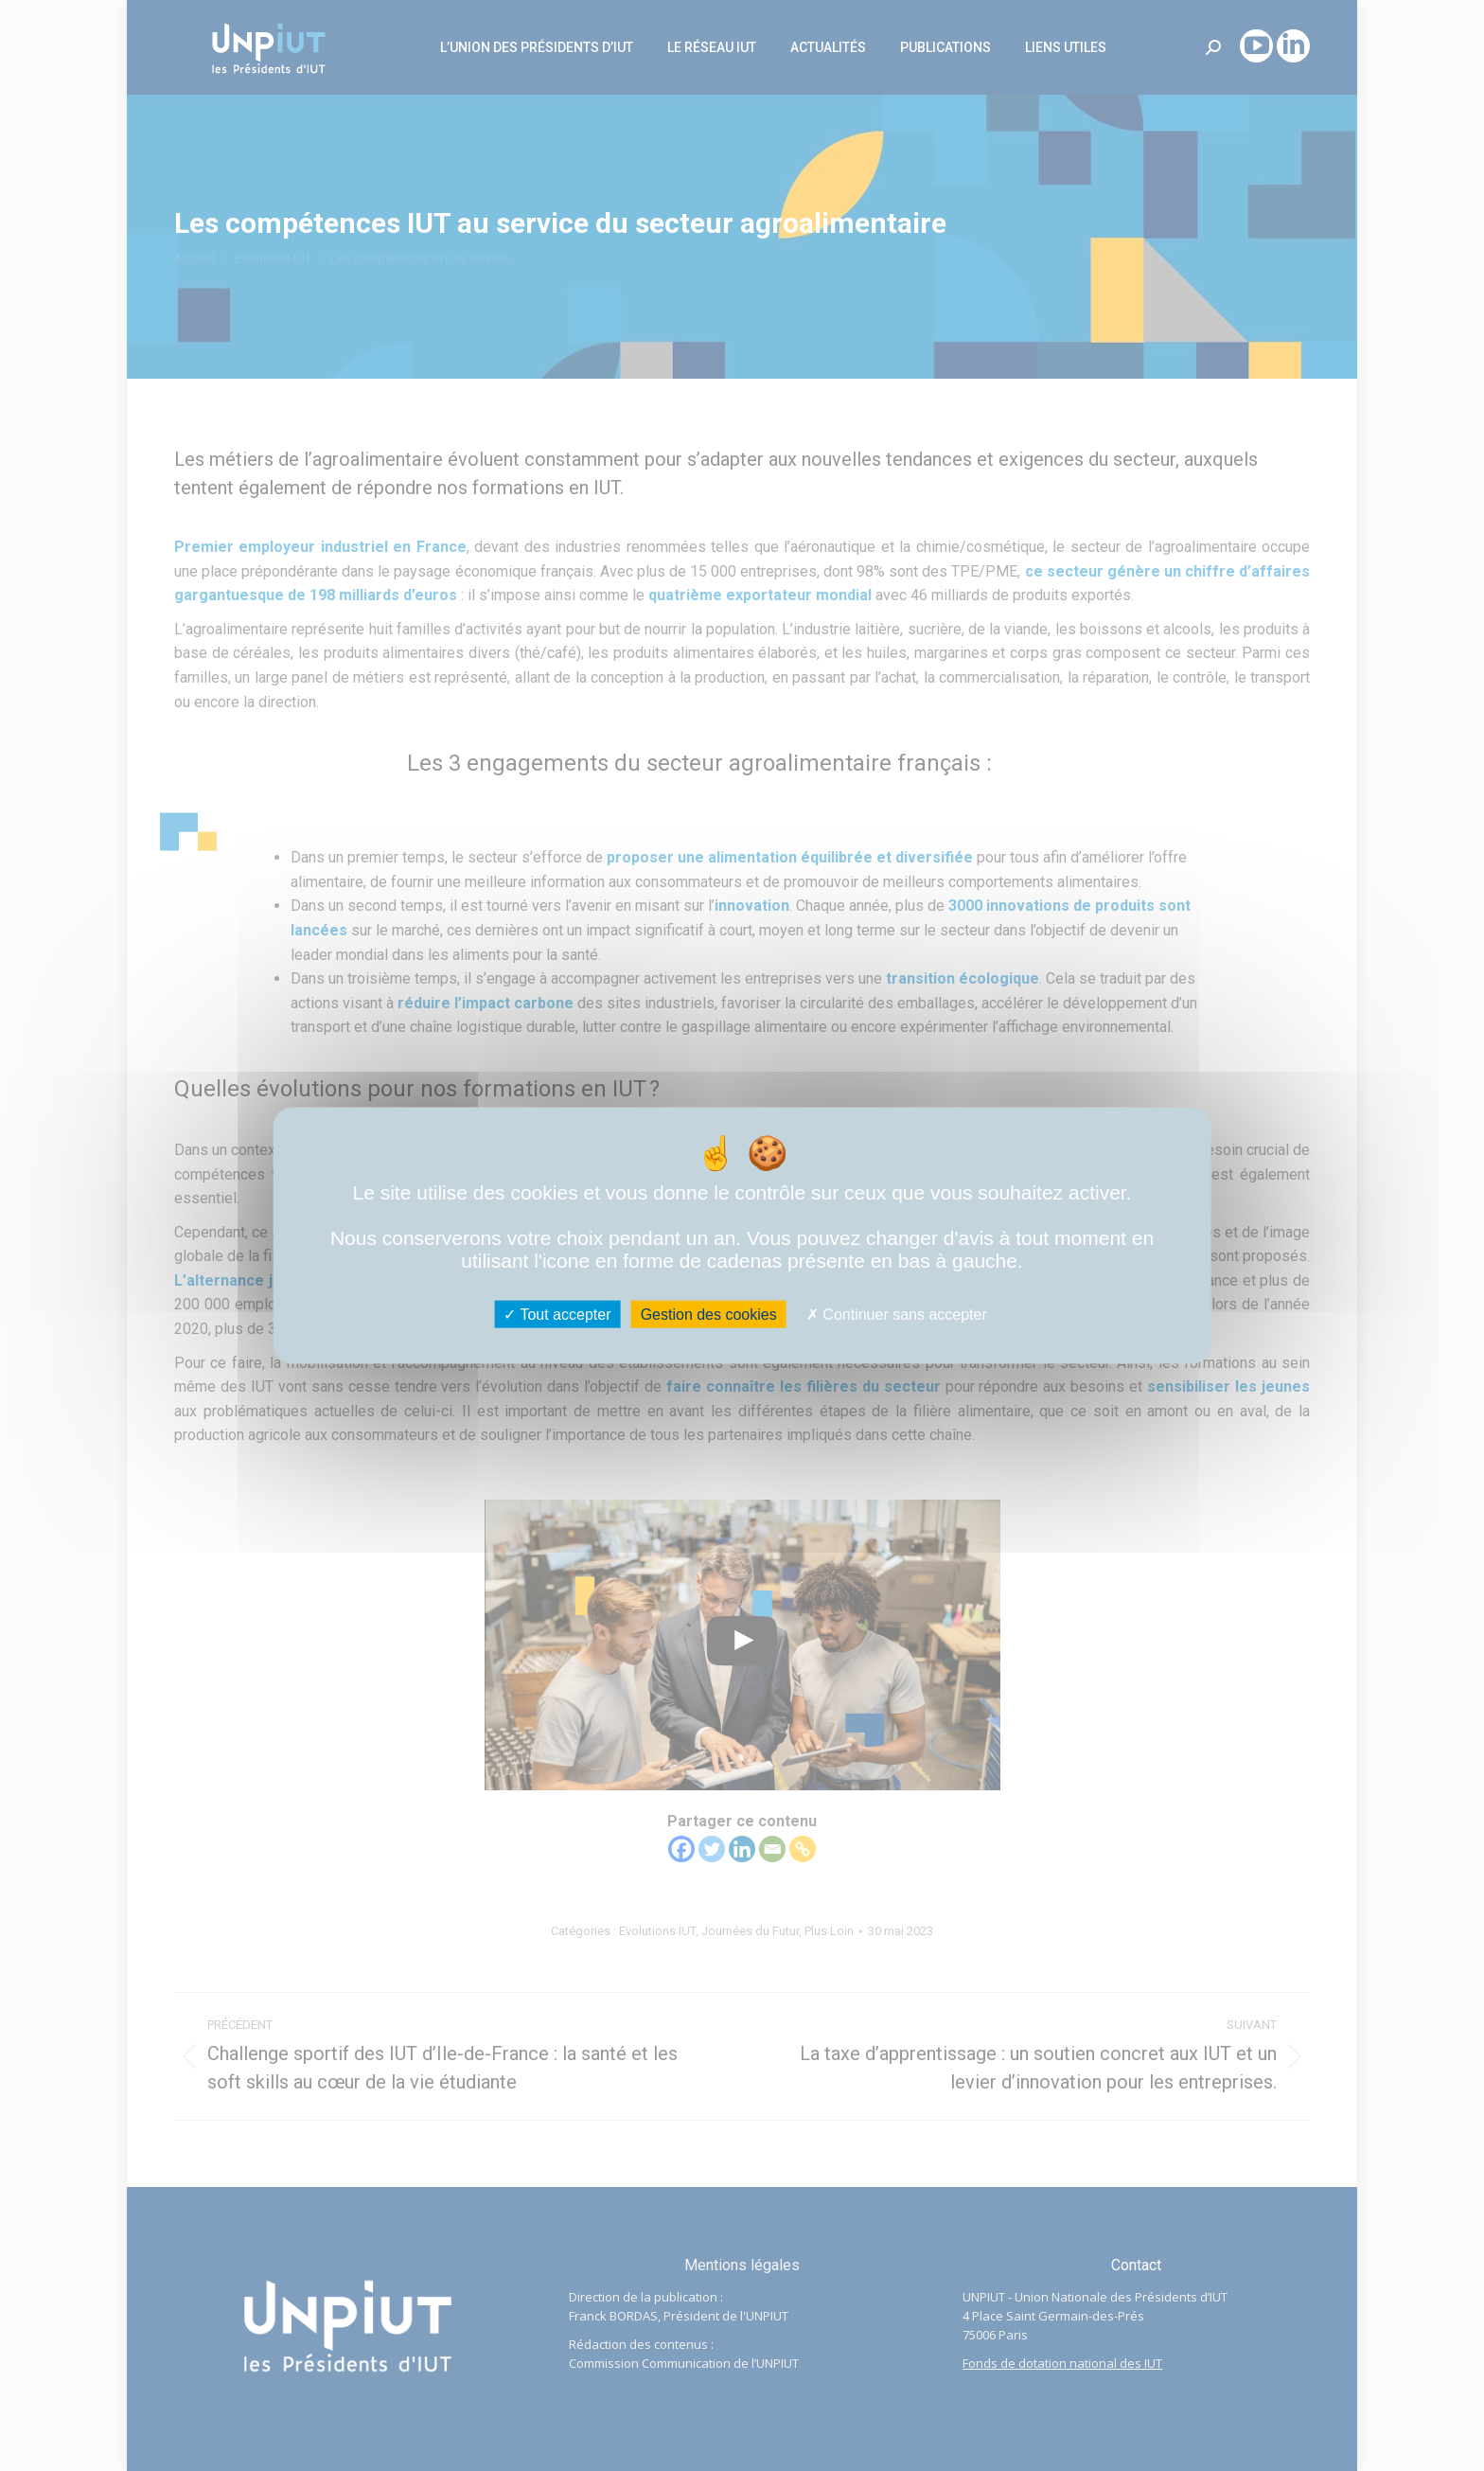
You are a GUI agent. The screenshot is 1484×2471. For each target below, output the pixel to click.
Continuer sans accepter (896, 1314)
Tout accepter (557, 1314)
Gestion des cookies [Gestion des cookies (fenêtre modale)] (709, 1314)
